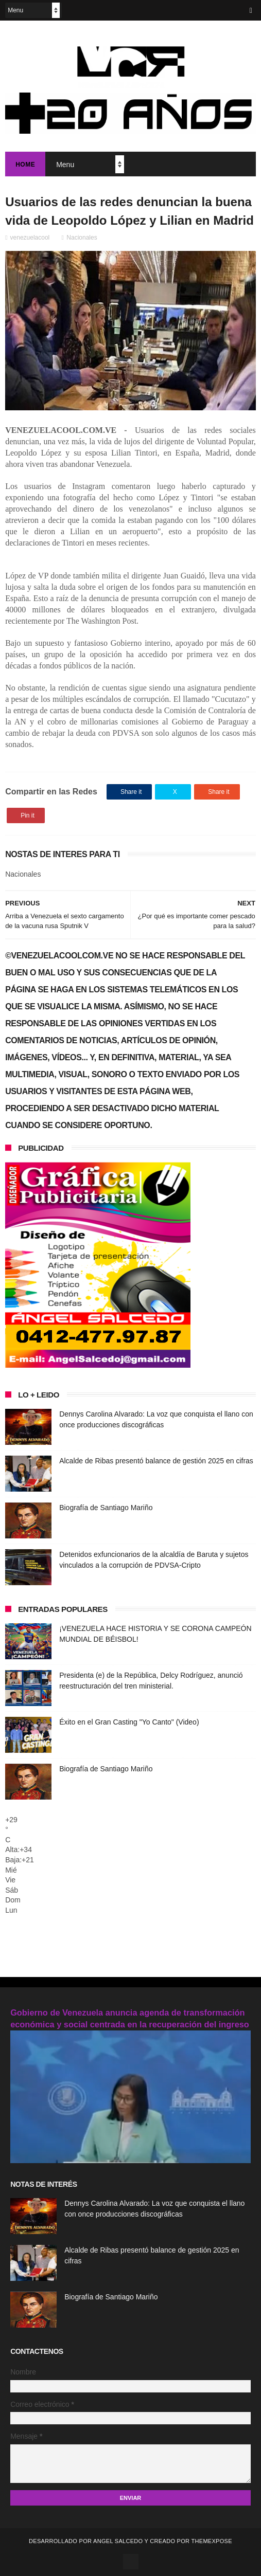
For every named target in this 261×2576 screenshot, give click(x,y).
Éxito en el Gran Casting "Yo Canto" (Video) (129, 1722)
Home (25, 164)
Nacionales (81, 237)
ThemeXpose (211, 2541)
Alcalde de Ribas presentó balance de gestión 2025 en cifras (156, 1461)
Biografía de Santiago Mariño (105, 1507)
